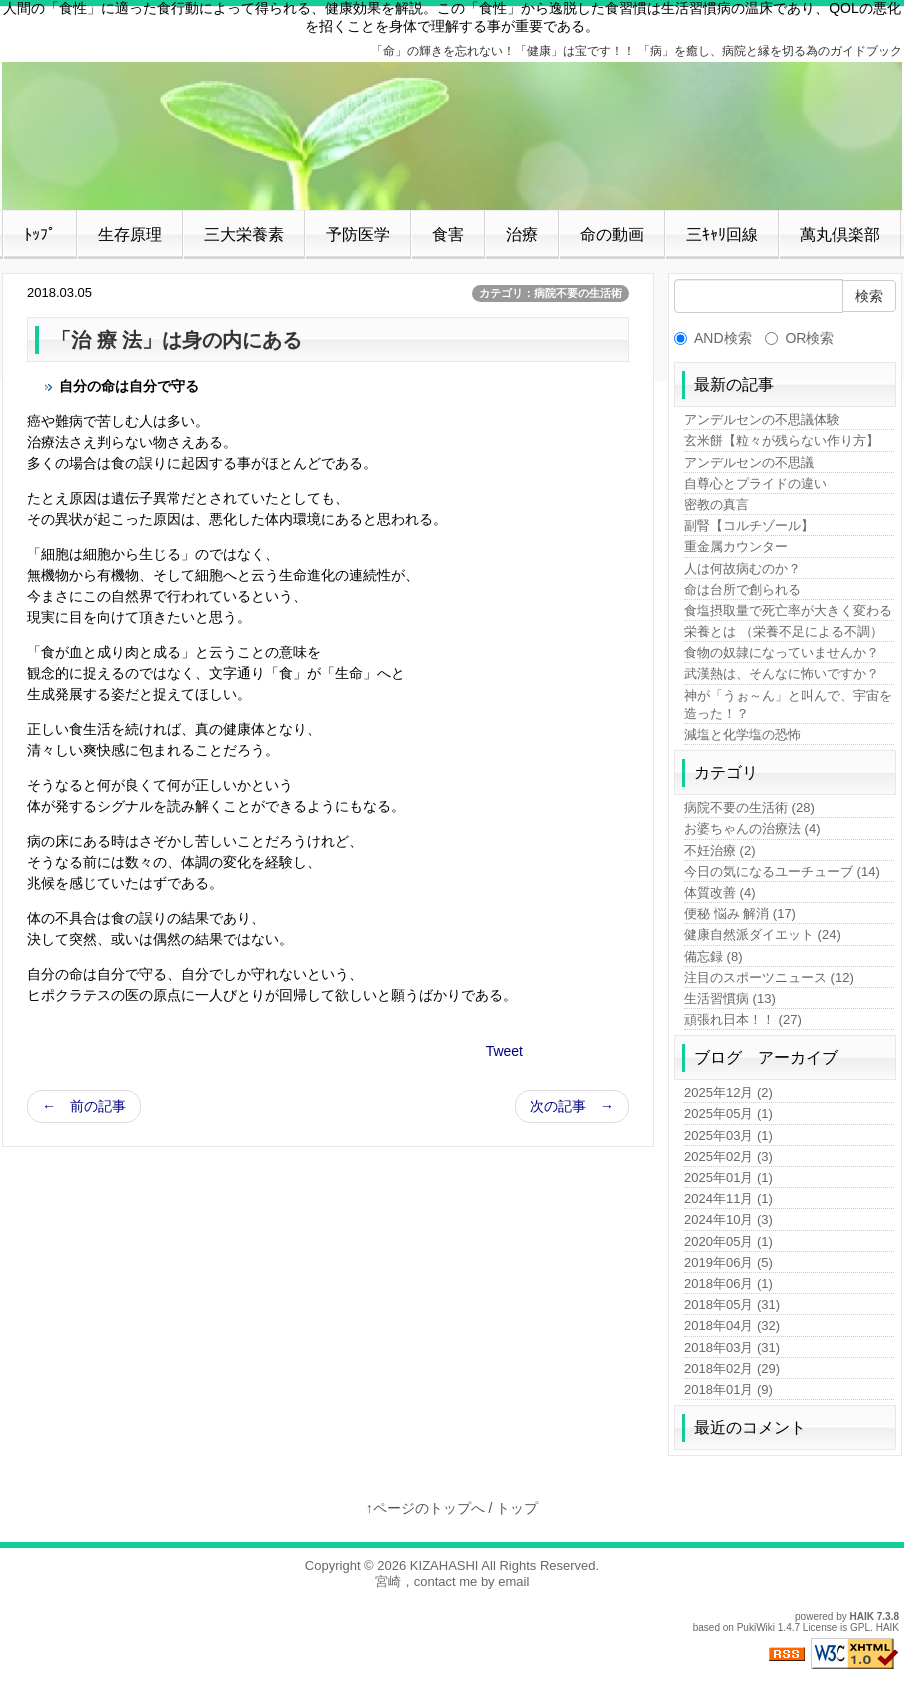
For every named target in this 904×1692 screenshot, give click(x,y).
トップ (517, 1508)
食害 (448, 234)
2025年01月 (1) (728, 1177)
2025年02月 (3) (728, 1156)
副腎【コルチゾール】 (749, 525)
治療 (522, 234)
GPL (860, 1627)
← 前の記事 (84, 1106)
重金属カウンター (736, 546)
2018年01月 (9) (728, 1389)
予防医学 (358, 234)
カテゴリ (726, 772)
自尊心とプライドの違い (755, 483)
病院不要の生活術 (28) (749, 807)
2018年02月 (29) (732, 1368)
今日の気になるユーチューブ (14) (782, 871)
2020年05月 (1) (728, 1241)
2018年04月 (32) (732, 1325)
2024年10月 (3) (728, 1219)
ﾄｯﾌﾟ (40, 234)
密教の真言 (716, 504)
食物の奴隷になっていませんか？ (781, 652)
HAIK (862, 1616)
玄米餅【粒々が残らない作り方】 (781, 440)
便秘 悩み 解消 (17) (740, 913)
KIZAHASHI (444, 1565)
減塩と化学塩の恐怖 (742, 734)
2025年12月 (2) (728, 1092)
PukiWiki (756, 1627)
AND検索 (713, 338)
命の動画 (612, 234)
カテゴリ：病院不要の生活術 (550, 293)
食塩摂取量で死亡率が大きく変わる (788, 610)
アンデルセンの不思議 (749, 462)
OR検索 (799, 338)
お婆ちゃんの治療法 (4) (752, 828)
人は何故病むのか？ (742, 568)
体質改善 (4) (720, 892)
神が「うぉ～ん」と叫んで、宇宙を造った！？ (788, 704)
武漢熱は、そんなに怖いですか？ (781, 673)
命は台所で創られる (742, 589)
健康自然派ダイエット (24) (762, 934)
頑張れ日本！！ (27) (743, 1019)
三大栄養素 (244, 234)
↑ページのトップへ (425, 1508)
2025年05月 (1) (728, 1113)
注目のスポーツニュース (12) (769, 977)
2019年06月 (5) (728, 1262)
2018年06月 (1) (728, 1283)
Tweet (504, 1051)
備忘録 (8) (713, 956)
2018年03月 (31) (732, 1347)
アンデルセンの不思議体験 (762, 419)
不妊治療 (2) (720, 850)
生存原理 (130, 234)
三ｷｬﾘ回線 (722, 234)
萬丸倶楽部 (840, 234)
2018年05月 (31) (732, 1304)
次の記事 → (572, 1106)
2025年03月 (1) (728, 1135)
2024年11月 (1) (728, 1198)
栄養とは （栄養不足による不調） (783, 631)
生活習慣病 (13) (730, 998)
